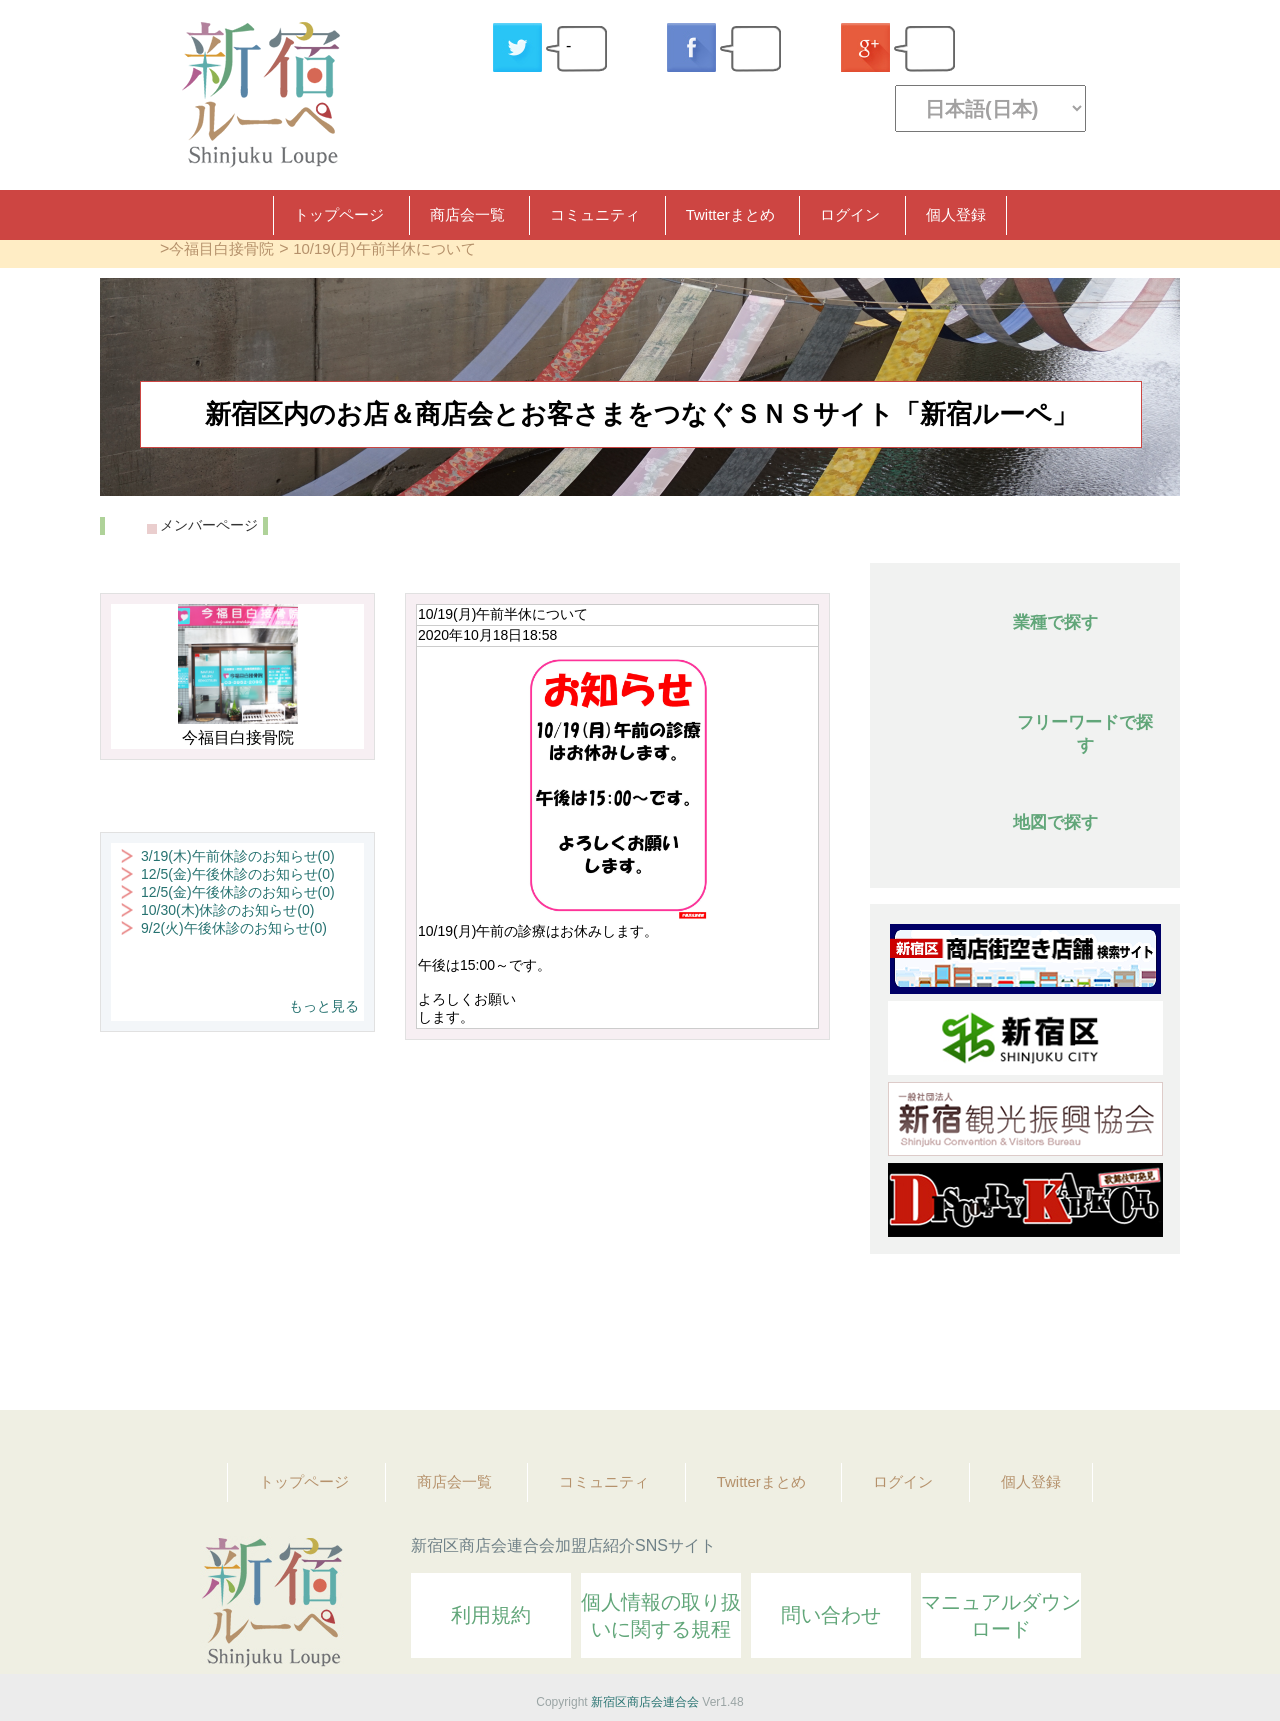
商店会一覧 (467, 214)
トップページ (339, 214)
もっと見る (324, 1006)
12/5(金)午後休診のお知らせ (238, 874)
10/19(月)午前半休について (384, 248)
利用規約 (491, 1615)
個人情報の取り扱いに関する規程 (661, 1615)
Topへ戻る (1151, 1340)
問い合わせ (831, 1615)
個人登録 (956, 214)
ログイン (850, 214)
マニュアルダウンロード (1001, 1615)
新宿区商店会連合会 (645, 1702)
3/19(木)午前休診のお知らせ (238, 856)
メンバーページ (209, 525)
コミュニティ (595, 214)
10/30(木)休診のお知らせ (227, 910)
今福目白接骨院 (221, 248)
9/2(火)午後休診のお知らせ (234, 928)
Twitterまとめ (730, 214)
